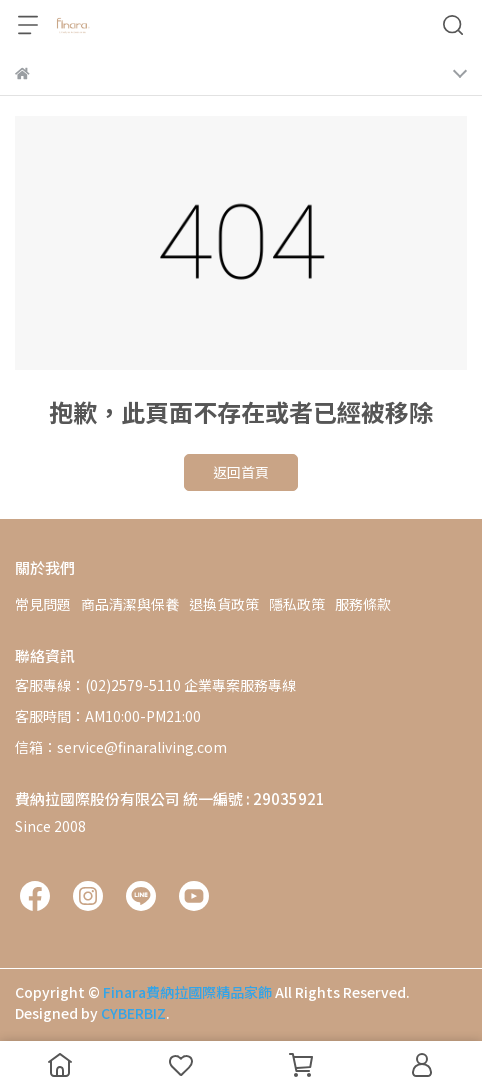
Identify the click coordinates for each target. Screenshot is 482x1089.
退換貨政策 (224, 604)
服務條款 (363, 604)
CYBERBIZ (133, 1013)
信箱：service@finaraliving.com (121, 747)
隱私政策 (297, 604)
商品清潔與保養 (130, 604)
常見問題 (43, 604)
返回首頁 (241, 472)
